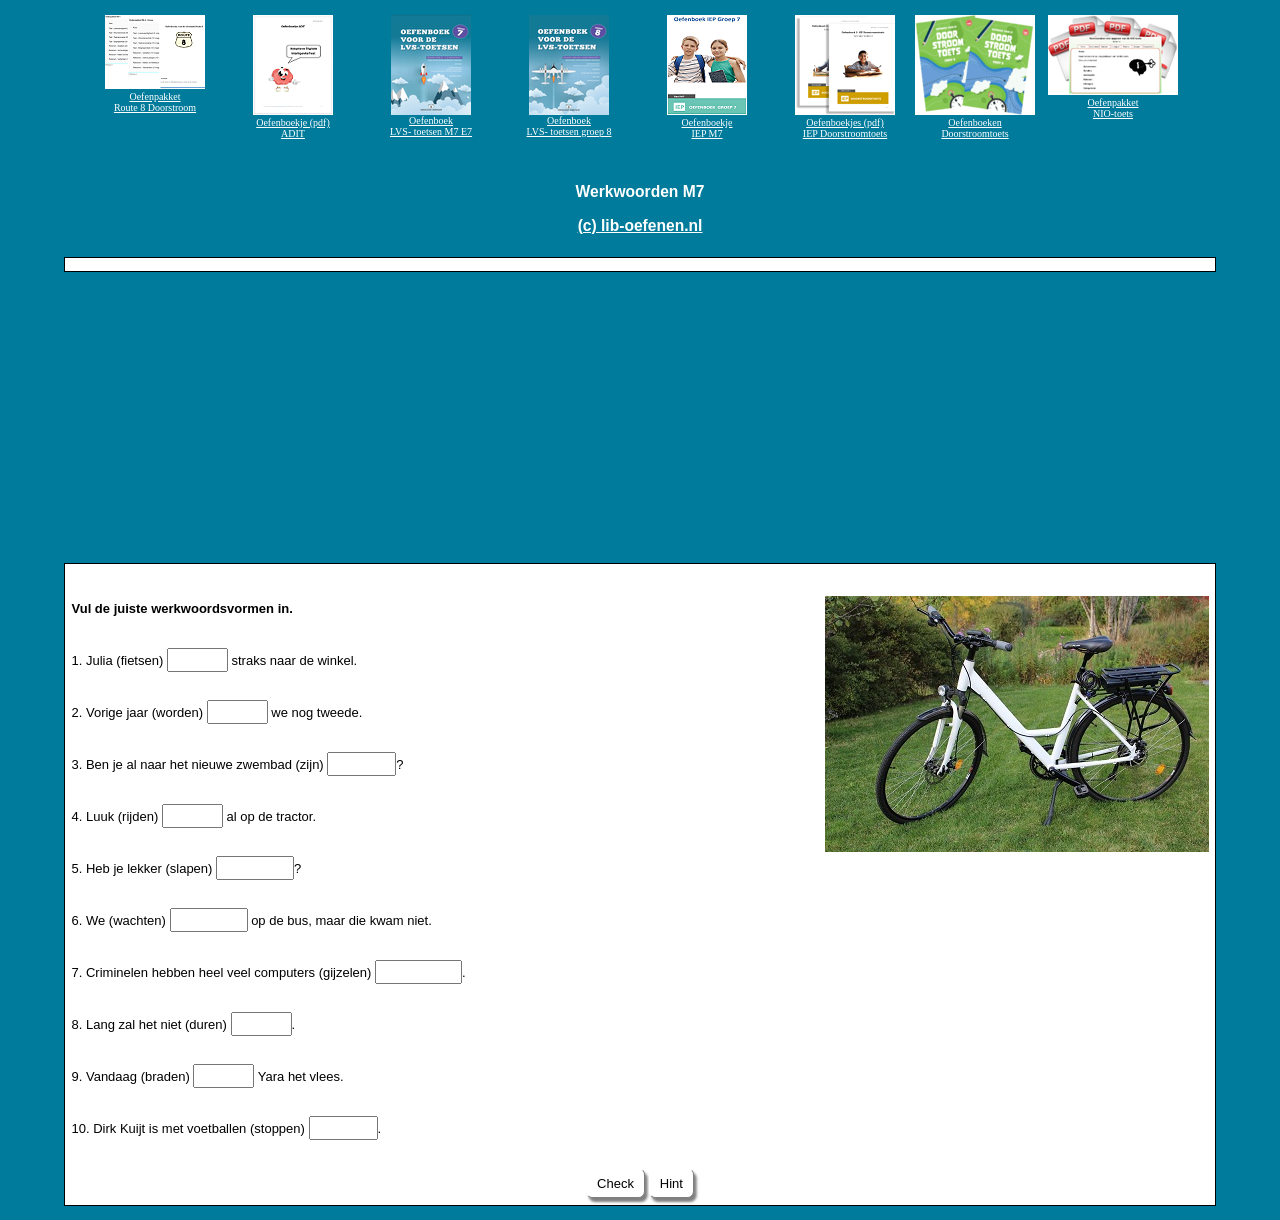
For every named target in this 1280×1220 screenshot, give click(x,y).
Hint (671, 1183)
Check (615, 1183)
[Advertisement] (640, 422)
